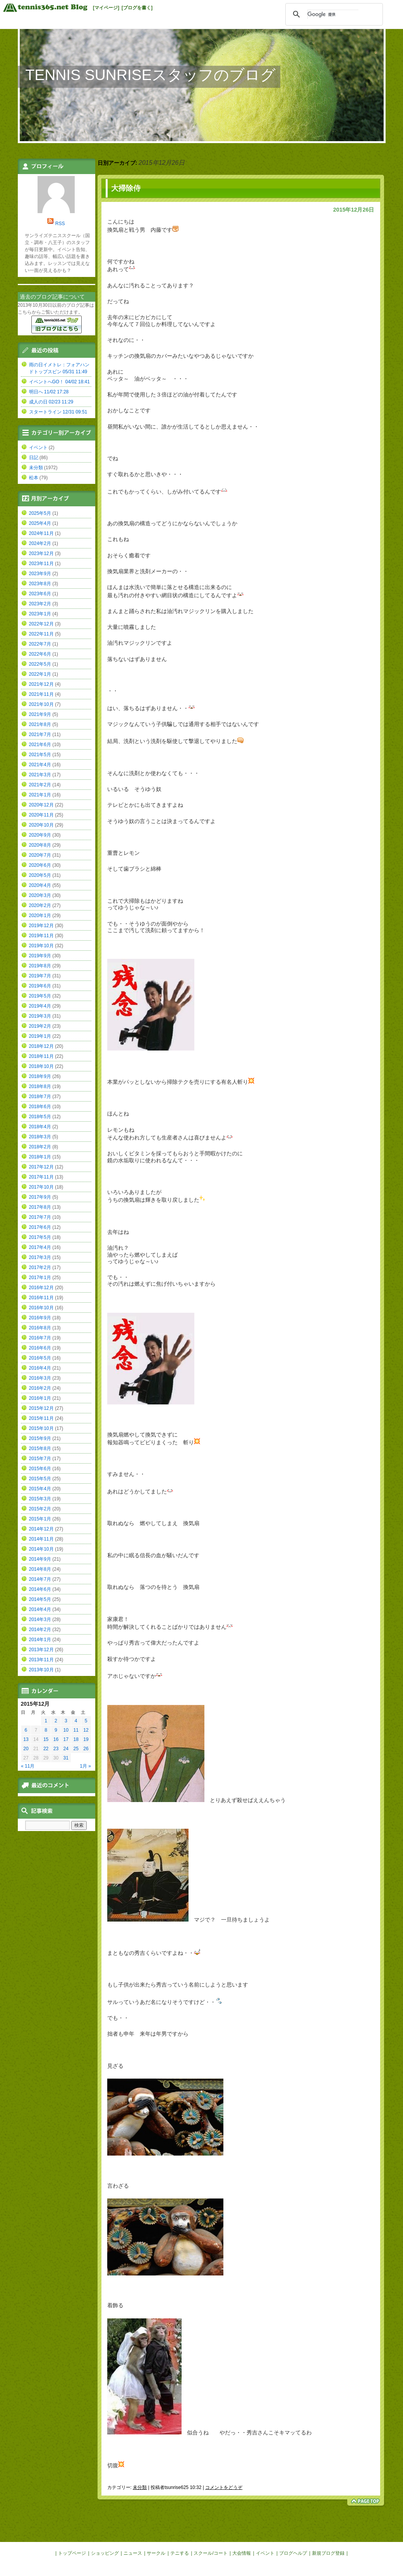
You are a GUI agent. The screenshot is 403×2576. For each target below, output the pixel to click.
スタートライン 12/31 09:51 (58, 412)
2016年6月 (40, 1348)
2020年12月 (41, 805)
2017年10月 (41, 1187)
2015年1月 (40, 1519)
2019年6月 (40, 986)
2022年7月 (40, 644)
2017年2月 (40, 1267)
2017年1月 (40, 1277)
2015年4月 (40, 1488)
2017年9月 (40, 1197)
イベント (38, 447)
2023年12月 (41, 553)
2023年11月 (41, 563)
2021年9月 (40, 714)
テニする (179, 2553)
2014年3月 (40, 1619)
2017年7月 (40, 1217)
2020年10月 (41, 825)
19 (85, 1739)
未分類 (140, 2487)
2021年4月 (40, 764)
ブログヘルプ (293, 2553)
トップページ (72, 2553)
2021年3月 (40, 774)
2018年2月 (40, 1147)
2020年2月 (40, 905)
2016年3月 (40, 1378)
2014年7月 (40, 1579)
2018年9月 (40, 1076)
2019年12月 (41, 925)
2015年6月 (40, 1468)
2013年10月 (41, 1669)
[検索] (332, 14)
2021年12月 (41, 684)
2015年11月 (41, 1418)
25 (75, 1748)
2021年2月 (40, 784)
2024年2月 (40, 543)
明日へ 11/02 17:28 (49, 392)
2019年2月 (40, 1026)
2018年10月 (41, 1066)
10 (66, 1730)
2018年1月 (40, 1157)
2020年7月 (40, 855)
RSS (60, 223)
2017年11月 (41, 1177)
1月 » (85, 1766)
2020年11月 (41, 815)
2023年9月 (40, 573)
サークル (156, 2553)
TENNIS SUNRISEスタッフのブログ (151, 75)
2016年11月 (41, 1297)
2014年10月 (41, 1549)
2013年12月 (41, 1649)
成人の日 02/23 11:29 (51, 402)
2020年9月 (40, 835)
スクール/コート (210, 2553)
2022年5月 (40, 664)
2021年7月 (40, 734)
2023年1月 (40, 614)
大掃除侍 (126, 188)
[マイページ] (106, 7)
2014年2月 (40, 1629)
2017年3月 (40, 1257)
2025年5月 (40, 513)
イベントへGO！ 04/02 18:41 (59, 381)
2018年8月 (40, 1086)
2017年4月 (40, 1247)
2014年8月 (40, 1569)
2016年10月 (41, 1307)
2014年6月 (40, 1589)
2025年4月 (40, 523)
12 (85, 1730)
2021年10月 (41, 704)
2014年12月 (41, 1529)
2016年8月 (40, 1328)
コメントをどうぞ (223, 2487)
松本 (33, 477)
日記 (33, 457)
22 (45, 1748)
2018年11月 (41, 1056)
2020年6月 (40, 865)
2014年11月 (41, 1539)
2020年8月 (40, 845)
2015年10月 (41, 1428)
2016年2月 (40, 1388)
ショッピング (105, 2553)
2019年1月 (40, 1036)
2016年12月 (41, 1287)
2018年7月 (40, 1096)
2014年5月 (40, 1599)
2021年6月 (40, 744)
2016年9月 (40, 1317)
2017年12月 (41, 1167)
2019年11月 (41, 935)
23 (55, 1748)
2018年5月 (40, 1116)
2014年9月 (40, 1559)
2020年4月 (40, 885)
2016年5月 (40, 1358)
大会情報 (241, 2553)
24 (66, 1748)
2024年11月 (41, 533)
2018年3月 (40, 1136)
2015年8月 (40, 1448)
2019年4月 (40, 1006)
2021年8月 (40, 724)
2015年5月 (40, 1478)
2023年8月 (40, 583)
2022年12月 (41, 624)
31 (66, 1758)
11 (75, 1730)
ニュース (132, 2553)
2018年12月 (41, 1046)
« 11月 (27, 1766)
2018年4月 (40, 1126)
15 (45, 1739)
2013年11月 (41, 1659)
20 (25, 1748)
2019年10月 (41, 945)
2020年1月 (40, 915)
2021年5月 (40, 754)
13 (25, 1739)
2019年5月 (40, 996)
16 (55, 1739)
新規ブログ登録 (328, 2553)
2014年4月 (40, 1609)
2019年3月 (40, 1016)
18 (75, 1739)
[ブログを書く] (137, 7)
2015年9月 (40, 1438)
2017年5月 (40, 1237)
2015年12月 (41, 1408)
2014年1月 (40, 1639)
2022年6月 (40, 654)
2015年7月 (40, 1458)
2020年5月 (40, 875)
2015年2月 (40, 1509)
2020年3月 (40, 895)
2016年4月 (40, 1368)
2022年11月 (41, 634)
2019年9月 (40, 955)
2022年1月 (40, 674)
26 (85, 1748)
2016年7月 (40, 1338)
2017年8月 (40, 1207)
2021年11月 (41, 694)
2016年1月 (40, 1398)
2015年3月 (40, 1499)
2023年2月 (40, 603)
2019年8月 (40, 966)
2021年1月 (40, 795)
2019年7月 (40, 976)
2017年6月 (40, 1227)
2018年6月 (40, 1106)
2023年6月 (40, 593)
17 (66, 1739)
